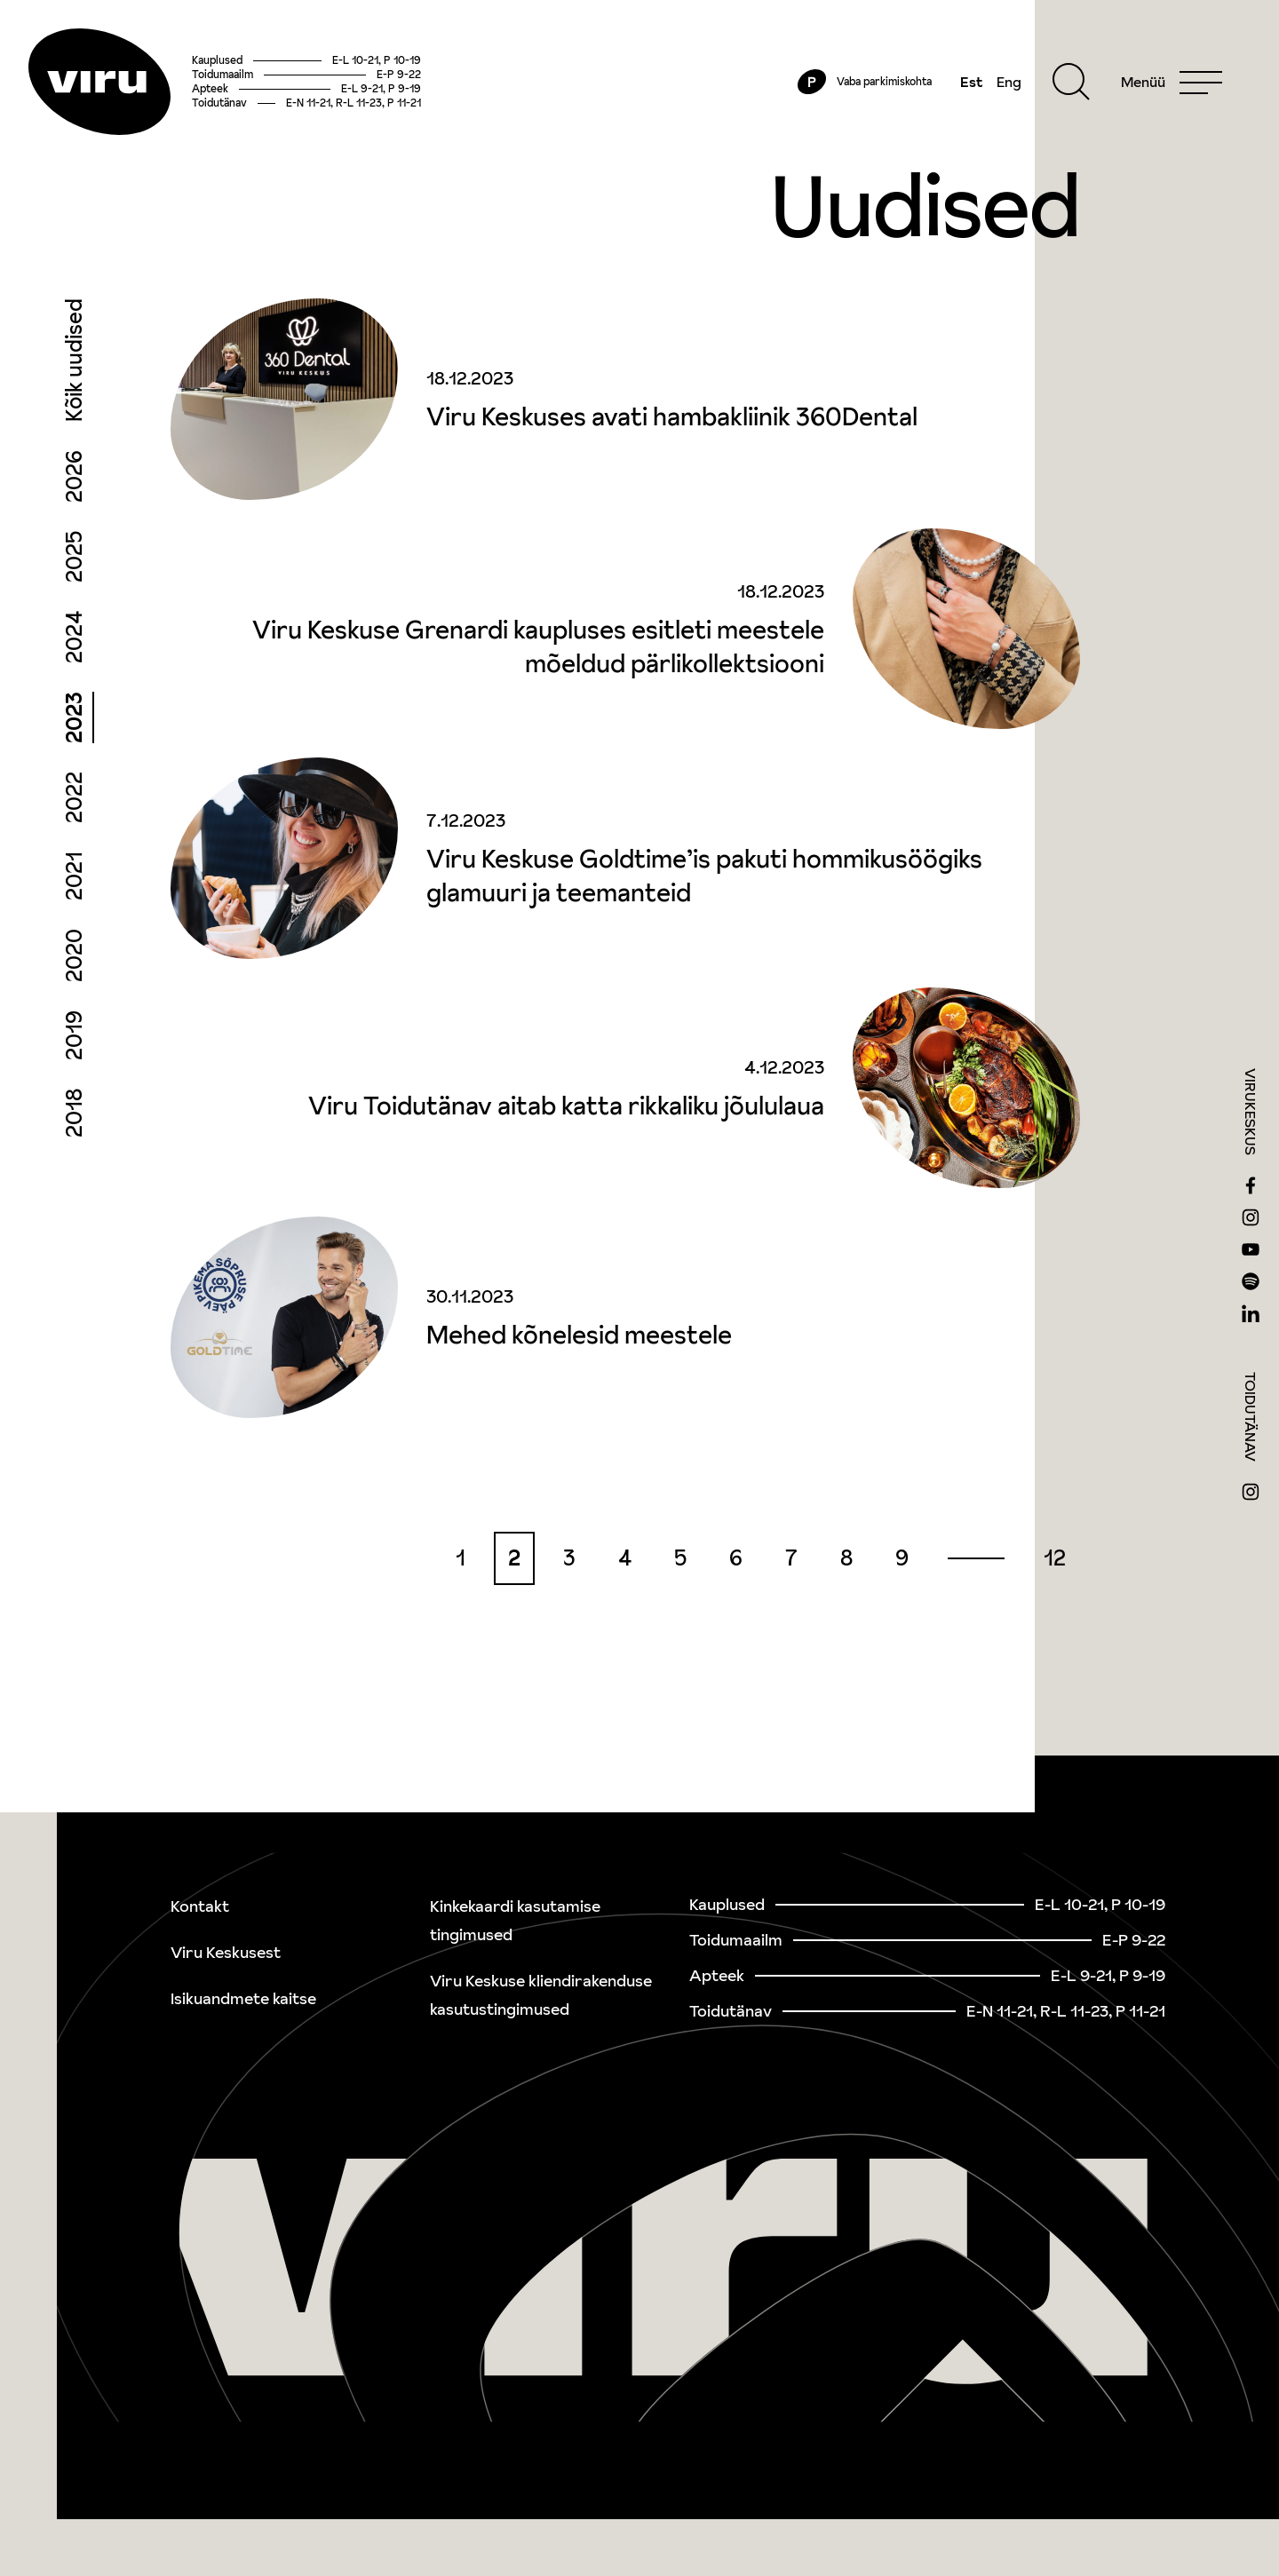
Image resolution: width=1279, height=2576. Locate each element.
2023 (74, 717)
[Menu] (1171, 81)
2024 (74, 637)
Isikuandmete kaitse (243, 1998)
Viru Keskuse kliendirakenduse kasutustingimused (541, 1995)
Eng (1009, 81)
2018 (74, 1113)
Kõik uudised (74, 360)
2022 (74, 797)
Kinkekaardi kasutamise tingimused (515, 1920)
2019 (74, 1035)
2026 (74, 476)
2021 (74, 876)
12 (1055, 1558)
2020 (74, 955)
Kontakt (200, 1906)
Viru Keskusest (226, 1952)
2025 (74, 557)
